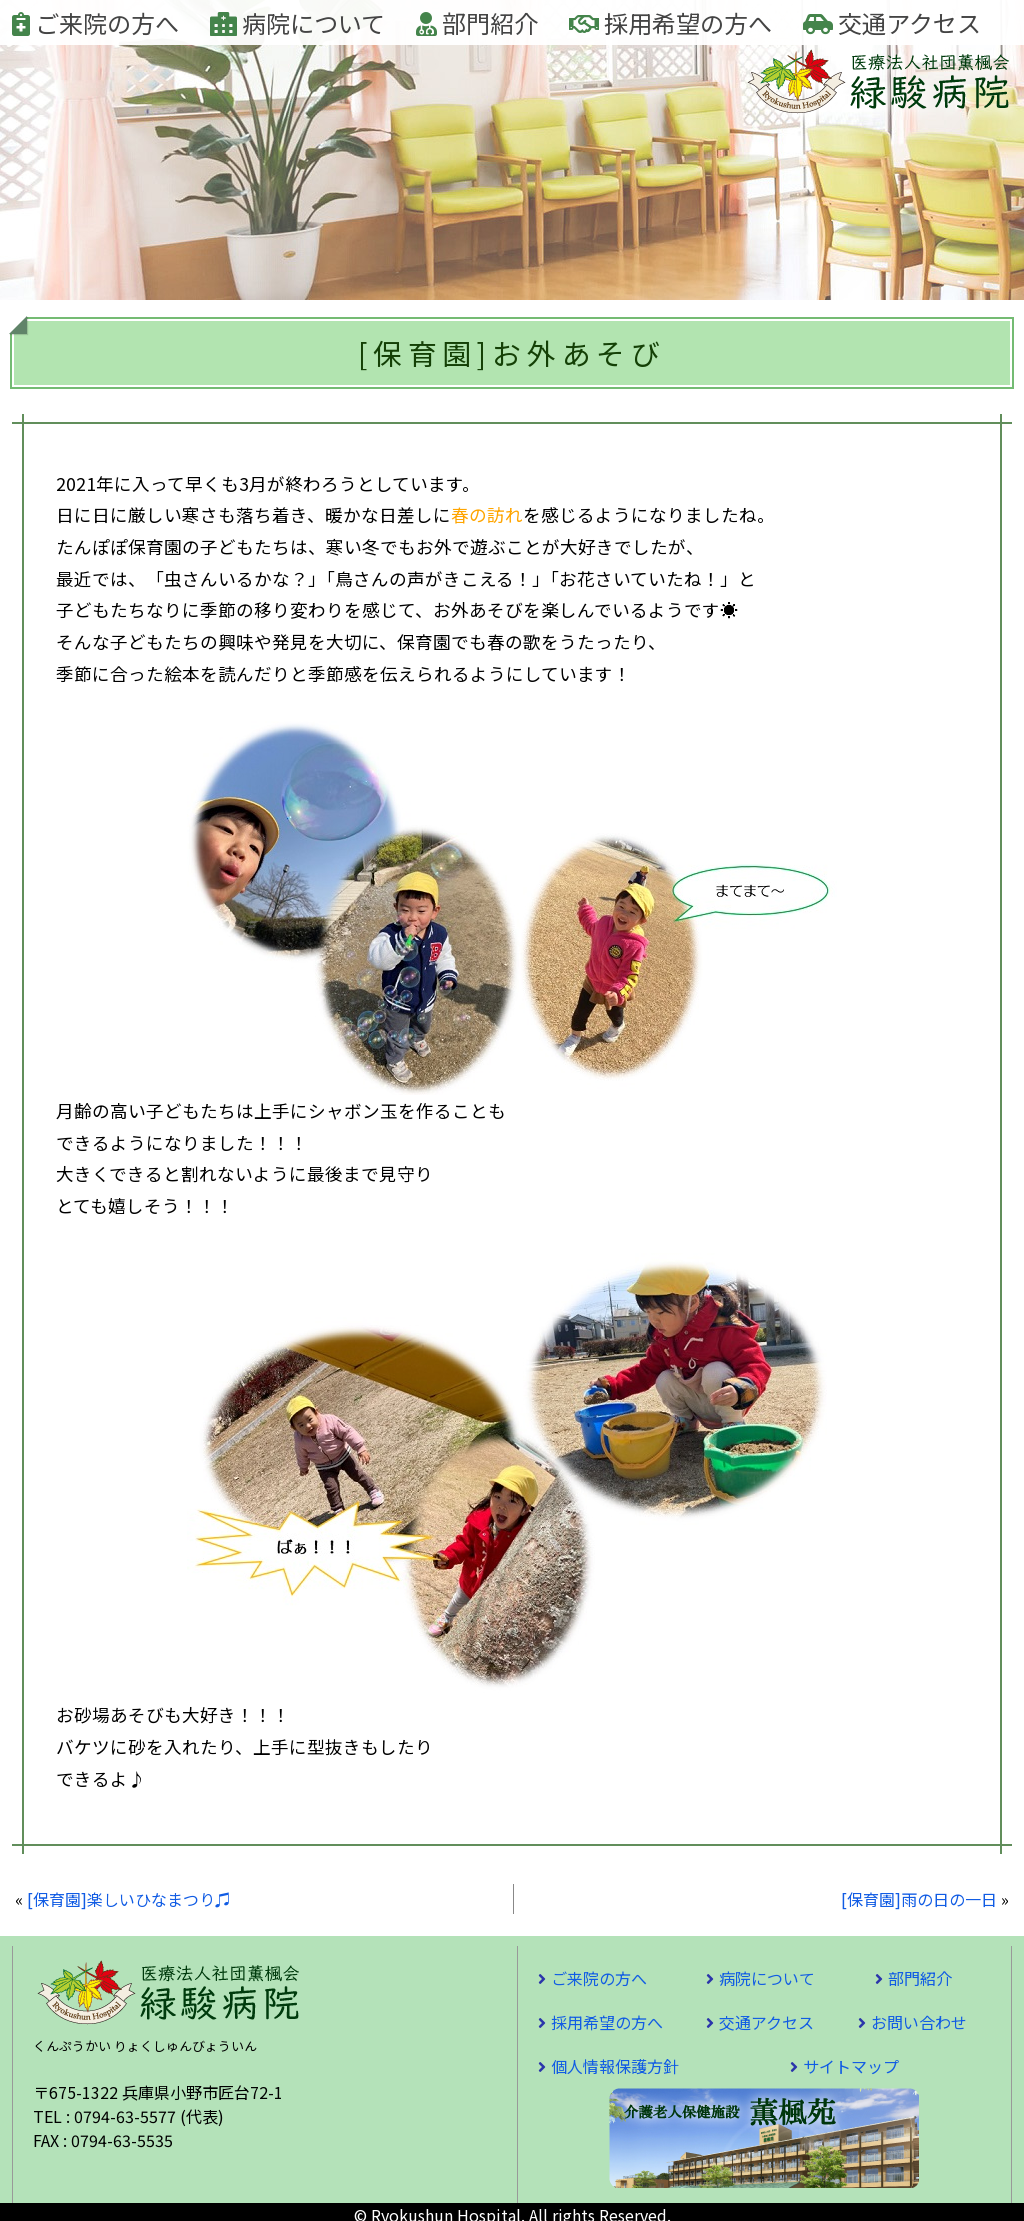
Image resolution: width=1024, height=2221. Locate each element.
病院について (297, 22)
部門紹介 (477, 22)
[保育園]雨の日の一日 (919, 1899)
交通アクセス (892, 22)
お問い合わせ (919, 2022)
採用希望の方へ (670, 22)
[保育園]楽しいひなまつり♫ (129, 1899)
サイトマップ (851, 2066)
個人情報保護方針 (615, 2066)
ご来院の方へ (95, 22)
